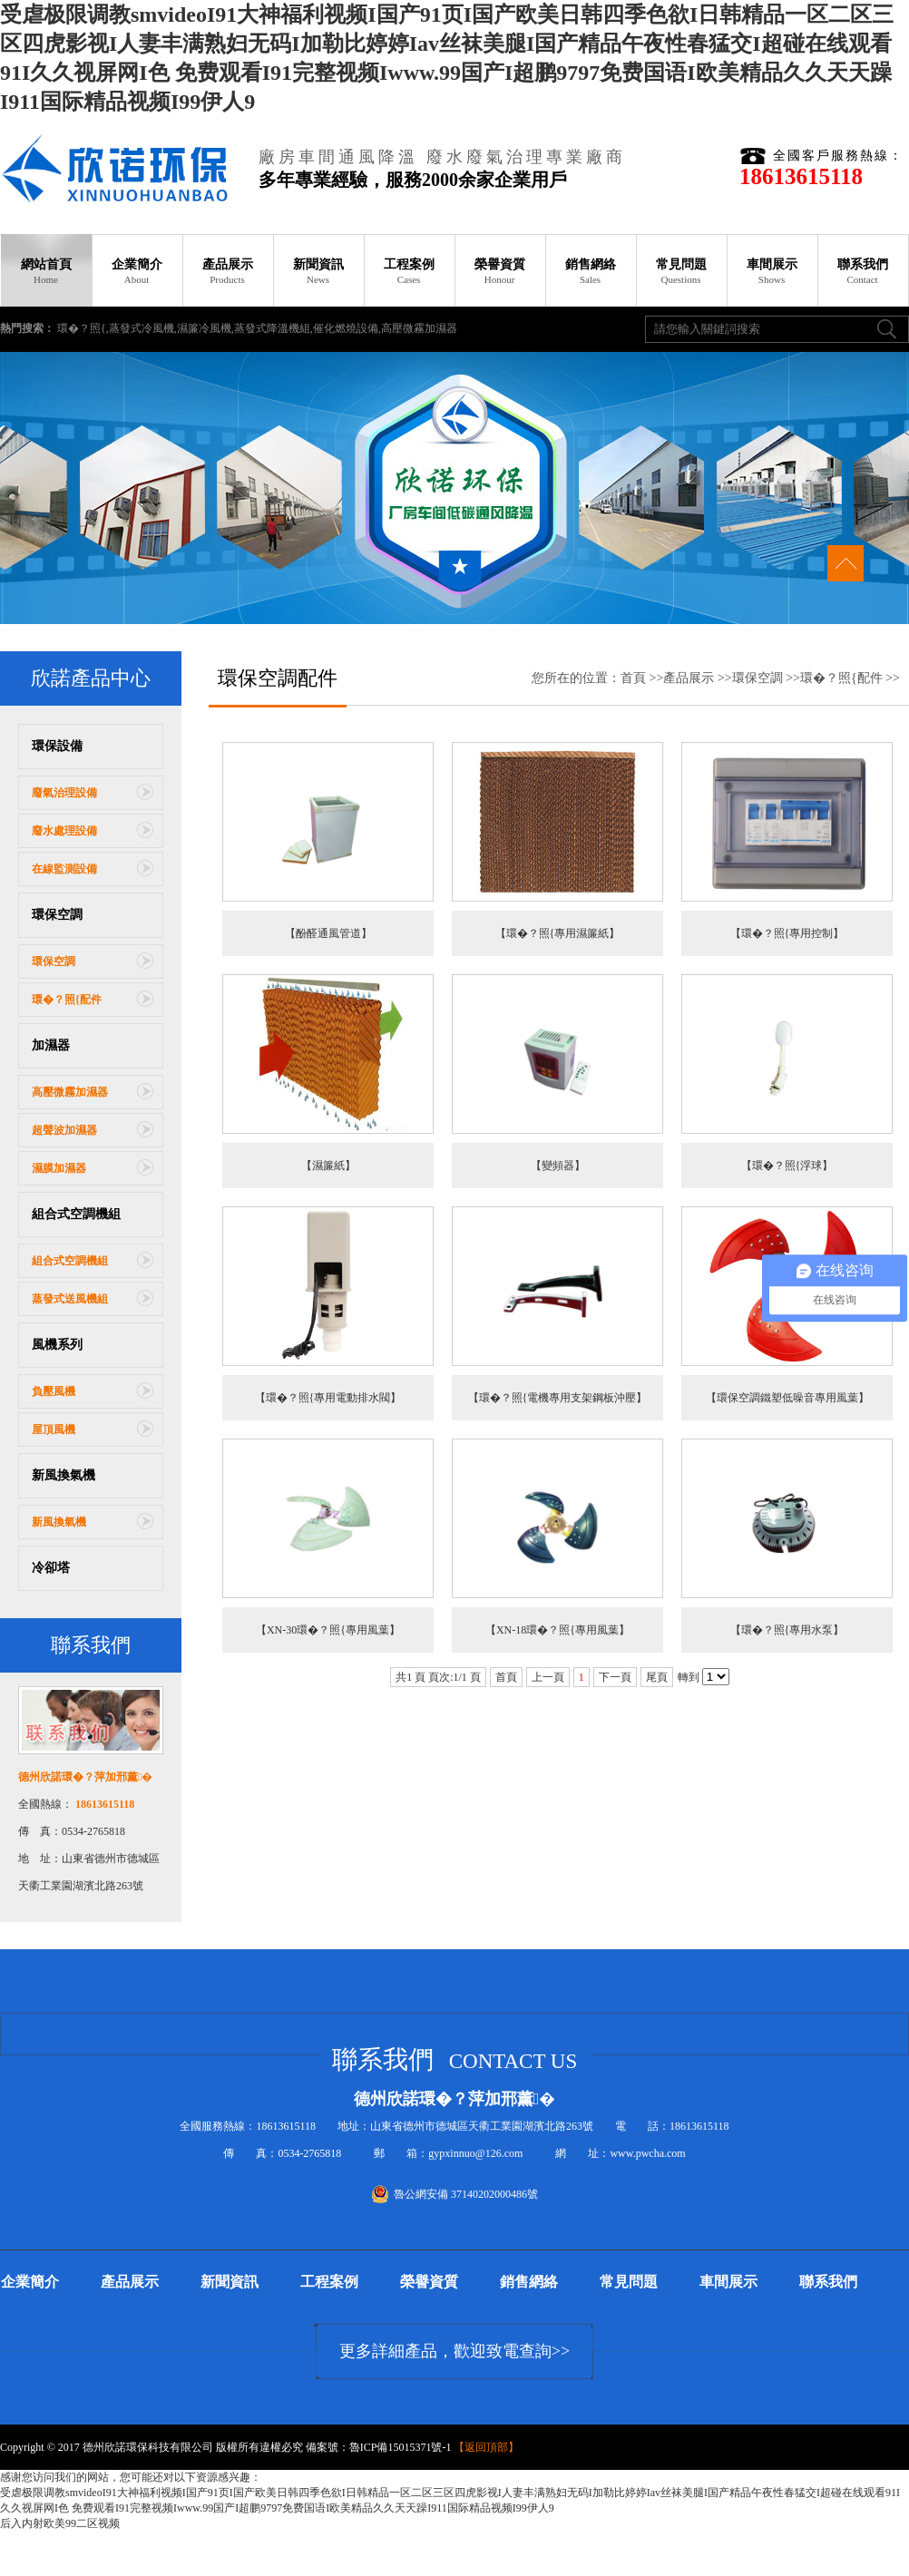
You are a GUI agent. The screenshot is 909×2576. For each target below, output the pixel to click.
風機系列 (57, 1344)
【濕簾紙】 (328, 1165)
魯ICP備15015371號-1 (400, 2447)
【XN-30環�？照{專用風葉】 (328, 1630)
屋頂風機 (53, 1429)
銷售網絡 (590, 271)
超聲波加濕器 (64, 1130)
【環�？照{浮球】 (787, 1165)
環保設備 (57, 746)
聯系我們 (862, 271)
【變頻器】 (558, 1165)
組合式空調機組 (76, 1214)
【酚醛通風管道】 (328, 933)
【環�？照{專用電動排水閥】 (328, 1397)
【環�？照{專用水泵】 (787, 1630)
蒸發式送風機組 (70, 1299)
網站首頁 (46, 271)
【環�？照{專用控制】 (787, 933)
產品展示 (227, 271)
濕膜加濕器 (59, 1168)
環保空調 (57, 915)
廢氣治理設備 (64, 792)
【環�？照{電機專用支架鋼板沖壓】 (558, 1397)
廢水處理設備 (64, 831)
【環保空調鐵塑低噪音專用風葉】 (787, 1397)
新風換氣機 (63, 1475)
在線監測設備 (64, 869)
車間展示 (772, 271)
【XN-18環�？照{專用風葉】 (557, 1630)
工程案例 (409, 271)
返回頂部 (486, 2447)
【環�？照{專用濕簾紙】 (558, 933)
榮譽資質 (499, 271)
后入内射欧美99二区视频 (60, 2523)
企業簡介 (137, 271)
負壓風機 (53, 1391)
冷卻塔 (51, 1568)
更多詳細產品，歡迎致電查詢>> (454, 2351)
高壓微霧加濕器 (70, 1092)
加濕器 (51, 1045)
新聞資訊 (318, 271)
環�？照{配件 (67, 999)
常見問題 (681, 271)
